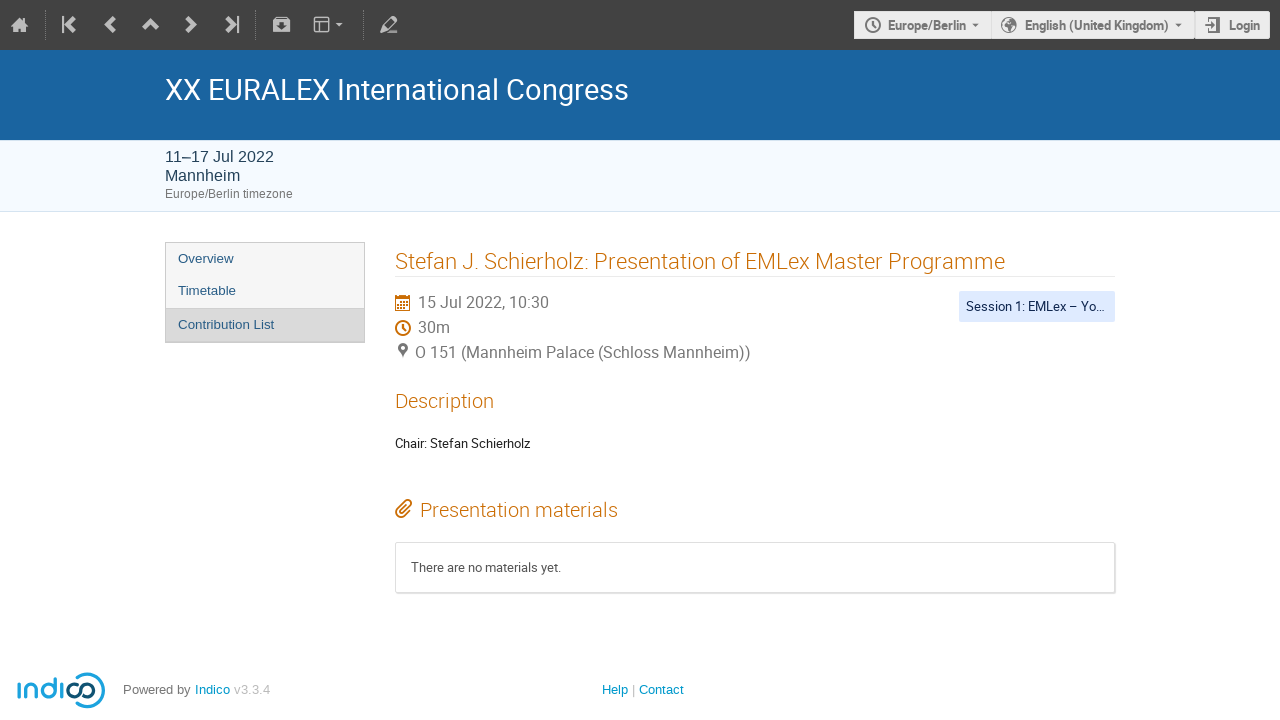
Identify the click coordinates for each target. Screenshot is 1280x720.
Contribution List (226, 324)
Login (1244, 25)
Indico (212, 689)
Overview (206, 258)
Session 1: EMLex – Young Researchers (1079, 306)
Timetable (207, 290)
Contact (661, 689)
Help (615, 689)
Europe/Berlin (927, 25)
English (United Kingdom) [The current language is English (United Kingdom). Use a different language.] (1097, 25)
